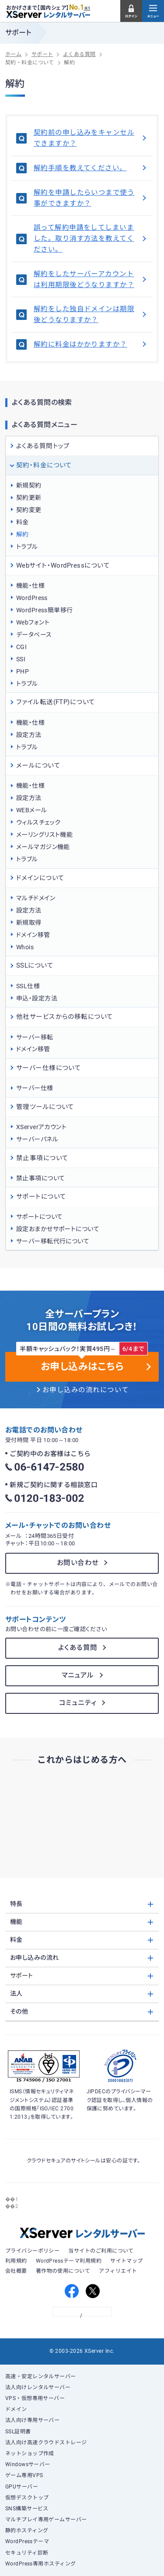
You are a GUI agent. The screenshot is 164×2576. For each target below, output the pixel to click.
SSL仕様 (28, 986)
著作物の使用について (63, 2271)
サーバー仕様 (34, 1087)
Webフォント (32, 622)
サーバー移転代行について (53, 1241)
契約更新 (29, 497)
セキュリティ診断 (27, 2553)
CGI (21, 646)
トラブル (27, 546)
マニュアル (78, 1675)
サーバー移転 (34, 1037)
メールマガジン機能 (43, 846)
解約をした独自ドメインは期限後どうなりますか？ (91, 314)
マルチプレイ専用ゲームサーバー (46, 2519)
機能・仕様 (30, 585)
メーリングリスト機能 (44, 834)
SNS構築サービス (27, 2509)
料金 (22, 522)
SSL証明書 (18, 2432)
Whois (25, 947)
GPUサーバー (21, 2487)
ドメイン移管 (33, 934)
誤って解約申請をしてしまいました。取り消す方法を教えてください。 (91, 238)
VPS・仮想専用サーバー (35, 2398)
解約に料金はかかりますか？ (91, 344)
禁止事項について (40, 1178)
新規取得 (29, 922)
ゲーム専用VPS (24, 2475)
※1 (87, 8)
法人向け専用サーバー (32, 2420)
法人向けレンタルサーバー (38, 2387)
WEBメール (31, 810)
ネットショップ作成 (29, 2453)
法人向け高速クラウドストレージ (46, 2442)
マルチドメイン (35, 898)
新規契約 (29, 485)
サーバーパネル (37, 1139)
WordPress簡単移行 (44, 610)
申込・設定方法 (36, 998)
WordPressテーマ (27, 2541)
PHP (22, 671)
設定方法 (29, 734)
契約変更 (29, 509)
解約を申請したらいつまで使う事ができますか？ (91, 198)
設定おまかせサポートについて (58, 1228)
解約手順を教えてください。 (91, 168)
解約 (22, 534)
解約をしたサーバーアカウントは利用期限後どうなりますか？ (91, 279)
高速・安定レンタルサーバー (40, 2376)
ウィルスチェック (38, 822)
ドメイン (16, 2409)
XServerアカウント (41, 1126)
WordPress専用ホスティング (40, 2564)
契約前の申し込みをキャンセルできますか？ (91, 138)
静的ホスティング (27, 2530)
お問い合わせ (78, 1563)
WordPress (32, 597)
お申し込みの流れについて (85, 1390)
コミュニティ (78, 1703)
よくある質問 (78, 1648)
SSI (20, 659)
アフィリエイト (118, 2271)
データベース (34, 634)
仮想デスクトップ (27, 2498)
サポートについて (39, 1216)
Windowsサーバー (27, 2464)
